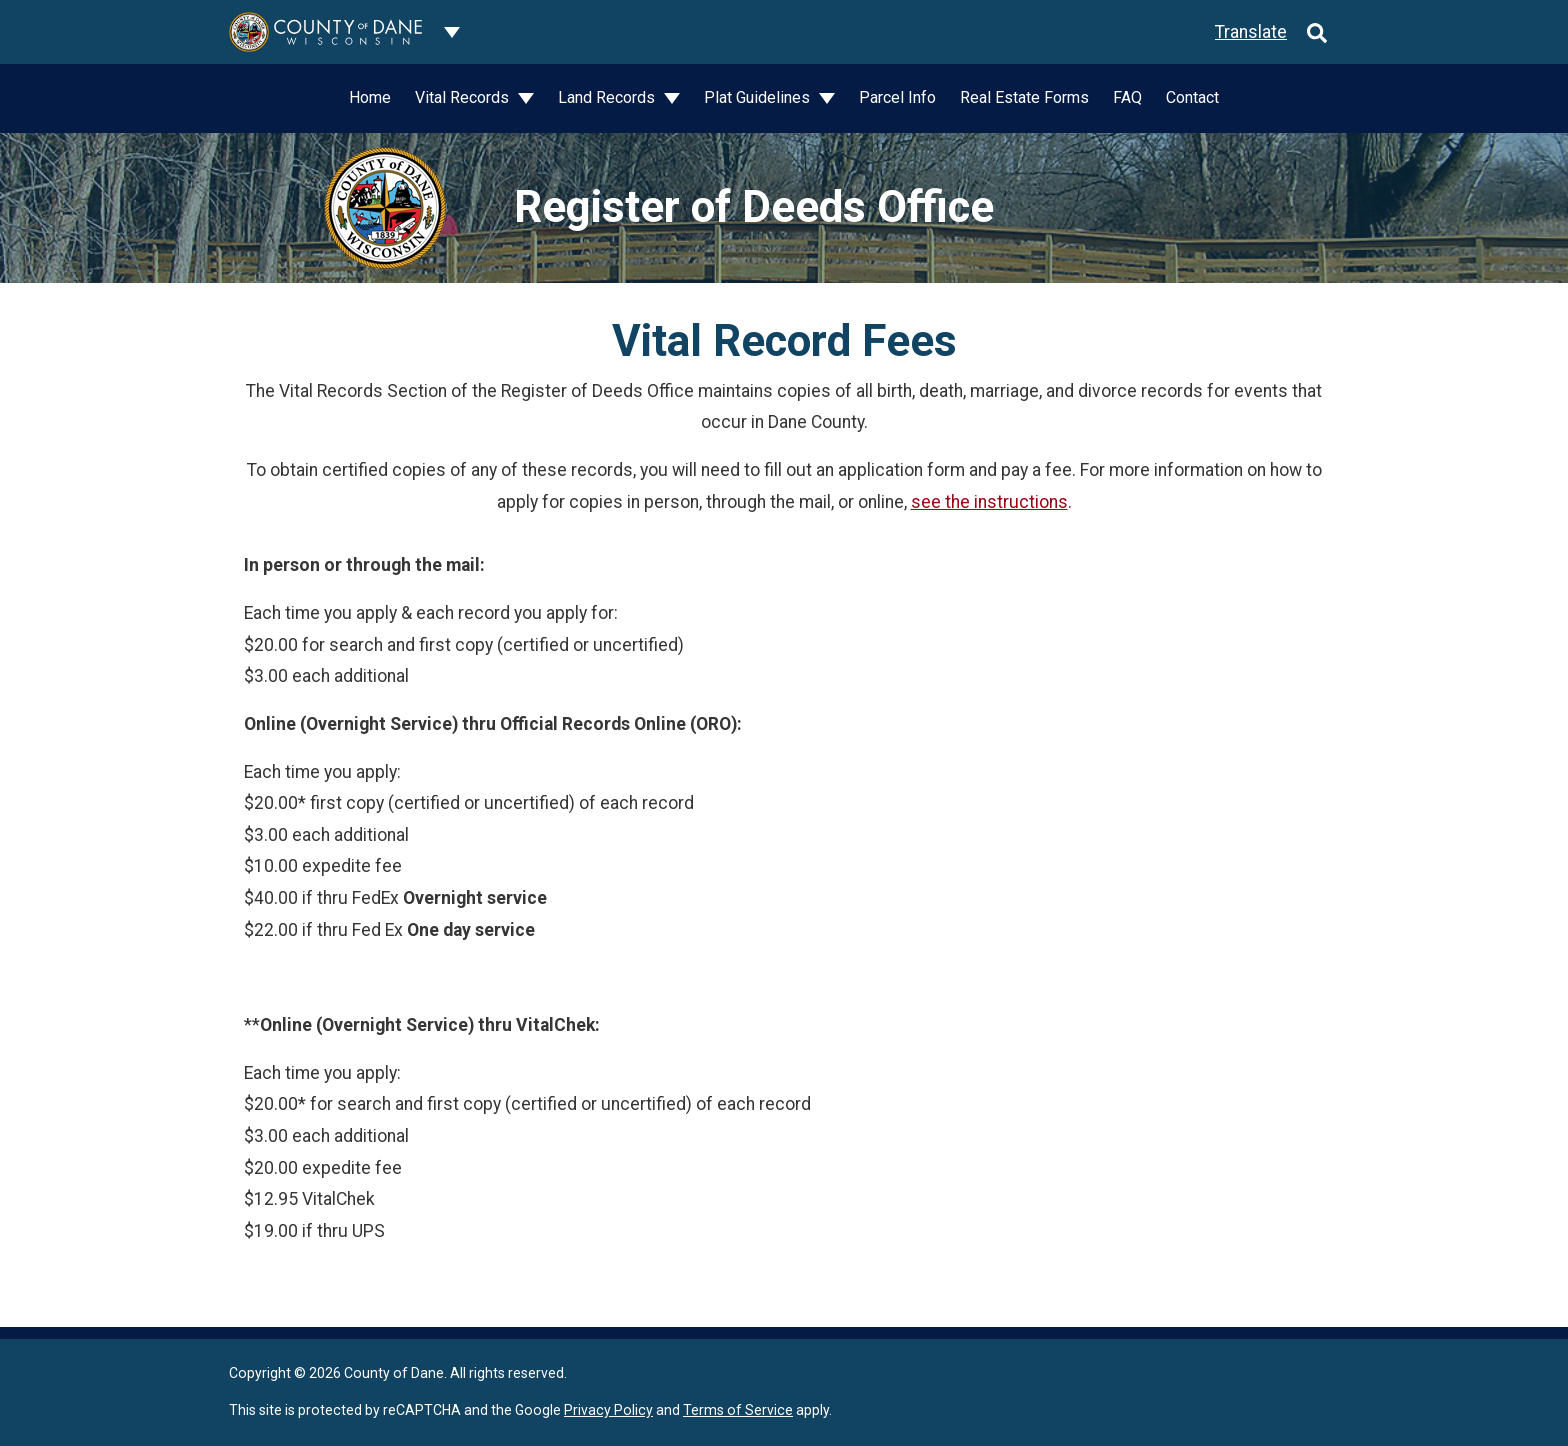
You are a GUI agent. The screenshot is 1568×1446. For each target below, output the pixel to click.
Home (370, 97)
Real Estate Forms (1024, 97)
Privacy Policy (608, 1410)
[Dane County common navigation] (452, 32)
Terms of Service (738, 1410)
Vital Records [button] (464, 97)
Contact (1192, 97)
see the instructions (989, 502)
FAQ (1127, 97)
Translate (1251, 32)
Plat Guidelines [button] (759, 97)
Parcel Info (897, 97)
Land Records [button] (608, 97)
